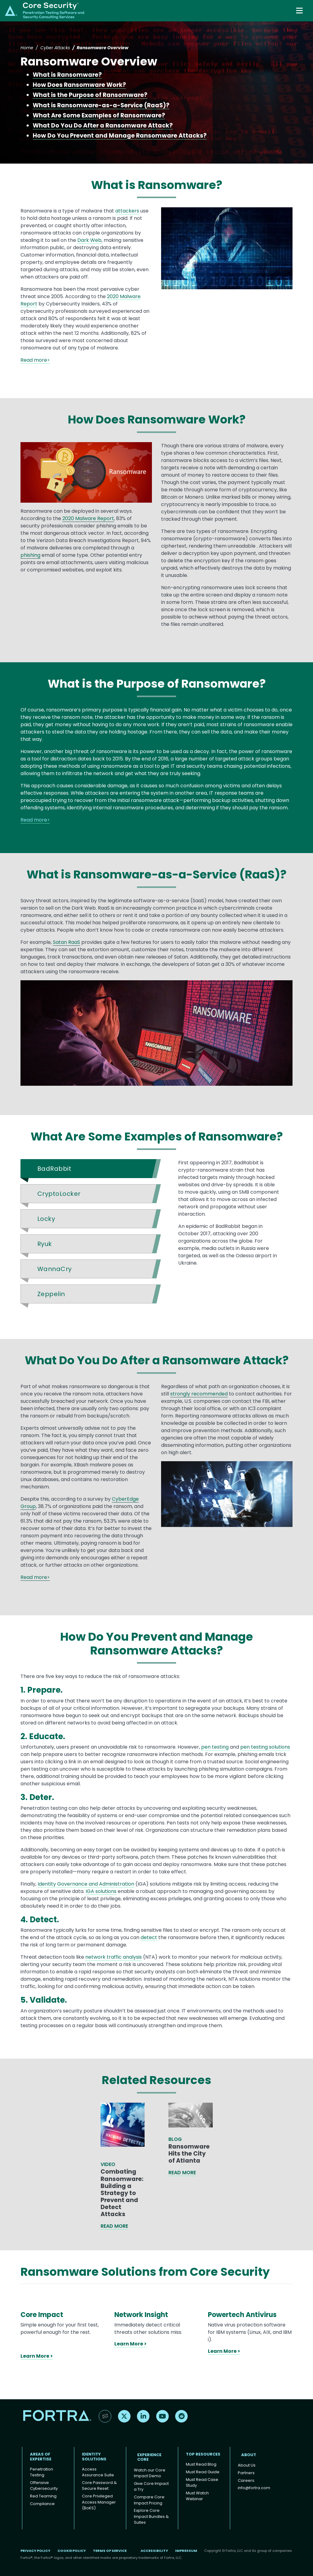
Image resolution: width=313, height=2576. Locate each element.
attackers (127, 210)
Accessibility (154, 2550)
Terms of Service (110, 2550)
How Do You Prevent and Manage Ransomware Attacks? (120, 135)
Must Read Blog (201, 2464)
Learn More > (36, 2356)
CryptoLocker (59, 1193)
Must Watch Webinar (197, 2496)
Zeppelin (51, 1294)
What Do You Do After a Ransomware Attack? (103, 125)
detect (149, 1937)
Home (26, 48)
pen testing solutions (265, 1746)
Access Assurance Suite (98, 2472)
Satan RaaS (66, 942)
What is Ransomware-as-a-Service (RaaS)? (101, 105)
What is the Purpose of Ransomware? (90, 95)
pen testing (215, 1746)
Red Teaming (43, 2496)
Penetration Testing (41, 2472)
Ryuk (44, 1244)
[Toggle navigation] (300, 11)
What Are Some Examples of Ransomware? (99, 115)
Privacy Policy (35, 2550)
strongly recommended (199, 1393)
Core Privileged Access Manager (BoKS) (99, 2502)
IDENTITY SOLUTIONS (94, 2456)
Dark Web (89, 240)
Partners (246, 2473)
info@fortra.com (254, 2488)
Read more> (35, 360)
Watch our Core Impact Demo (149, 2473)
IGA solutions (101, 1891)
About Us (247, 2465)
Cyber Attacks (55, 48)
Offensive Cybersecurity (44, 2486)
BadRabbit (54, 1168)
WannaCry (54, 1269)
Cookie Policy (71, 2550)
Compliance (42, 2504)
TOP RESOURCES (203, 2454)
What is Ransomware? (67, 75)
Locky (46, 1218)
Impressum (186, 2550)
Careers (246, 2480)
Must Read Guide (202, 2472)
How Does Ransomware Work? (79, 85)
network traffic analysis (113, 1957)
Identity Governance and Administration (86, 1883)
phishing (30, 555)
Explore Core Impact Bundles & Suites (151, 2516)
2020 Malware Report (88, 518)
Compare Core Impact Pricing (149, 2500)
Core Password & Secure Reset (99, 2486)
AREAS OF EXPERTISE (40, 2456)
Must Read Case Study (202, 2483)
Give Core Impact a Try (151, 2487)
